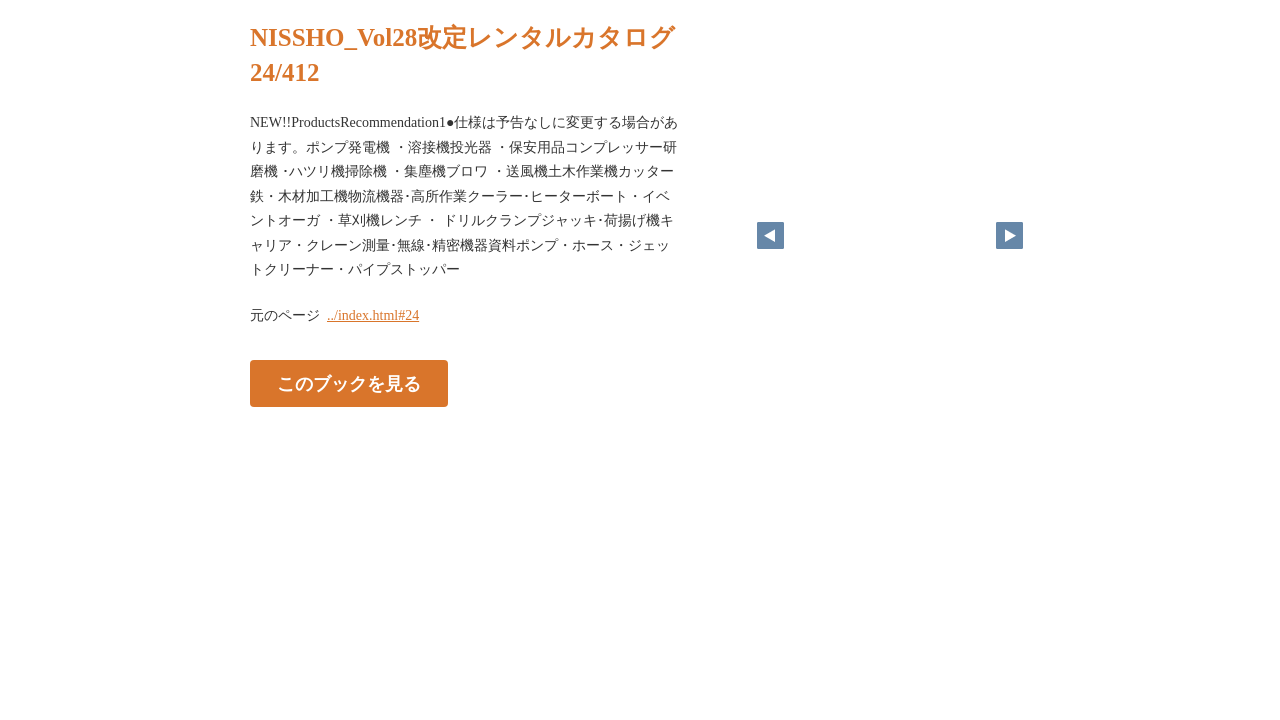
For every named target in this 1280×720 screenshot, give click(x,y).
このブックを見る (349, 383)
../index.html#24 (373, 315)
